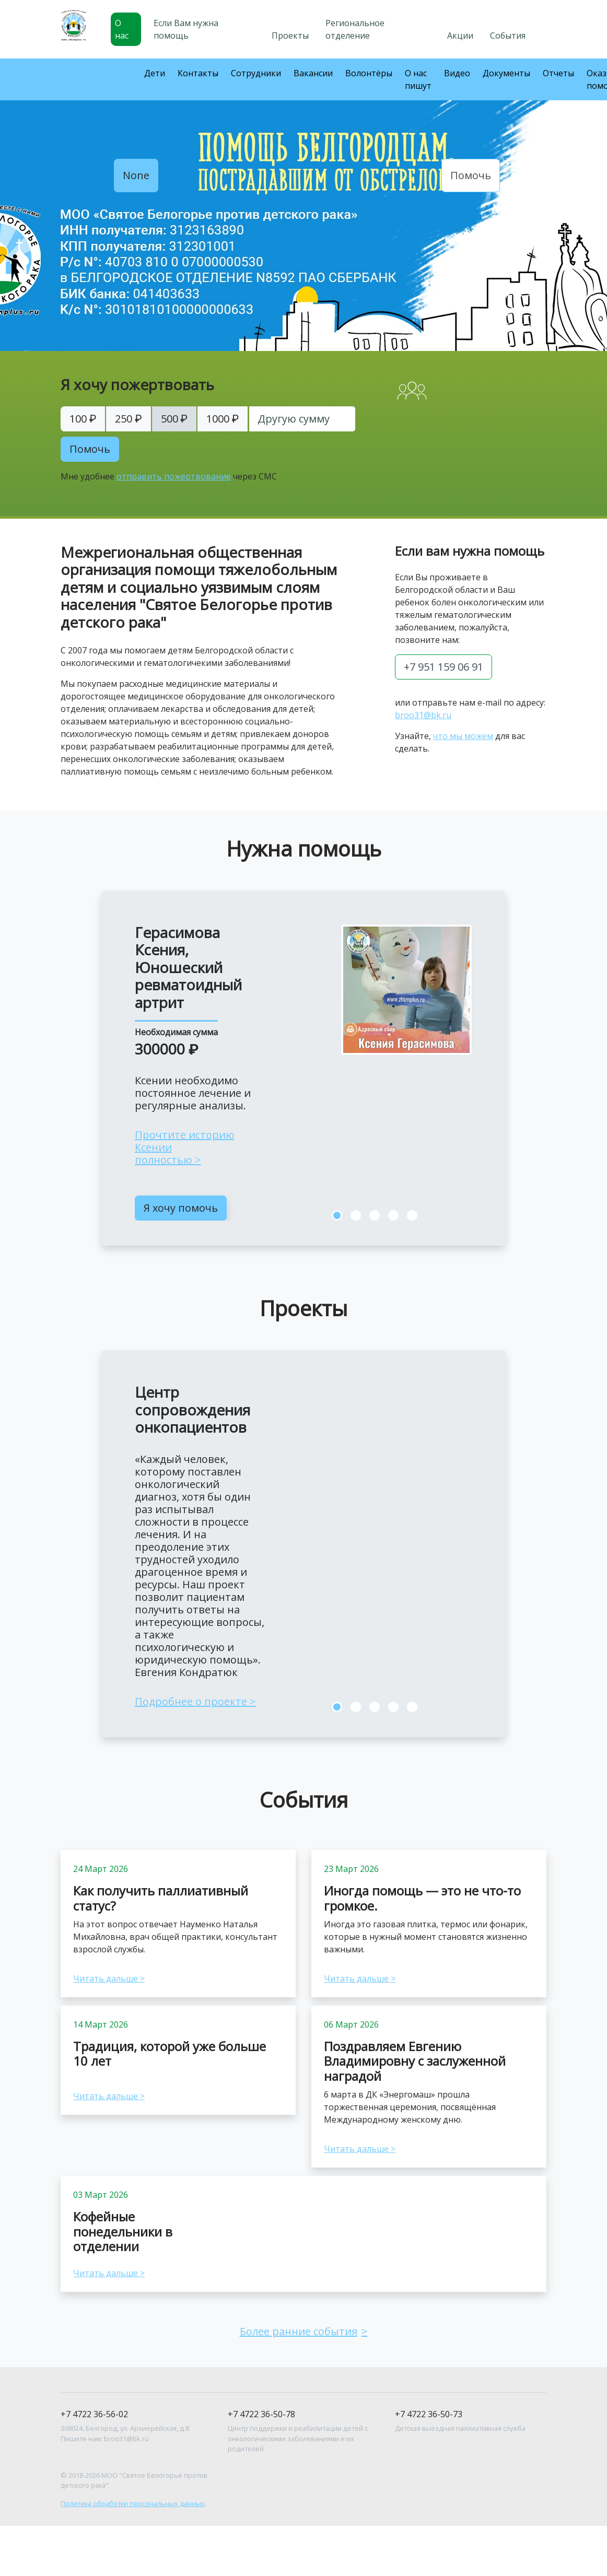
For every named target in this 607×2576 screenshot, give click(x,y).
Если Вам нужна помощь (186, 29)
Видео (457, 73)
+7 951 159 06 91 (443, 667)
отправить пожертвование (173, 476)
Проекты (290, 35)
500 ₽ (174, 419)
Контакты (198, 73)
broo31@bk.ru (423, 715)
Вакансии (313, 73)
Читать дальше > (109, 1978)
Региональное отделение (354, 29)
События (508, 35)
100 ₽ (82, 419)
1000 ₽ (222, 419)
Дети (154, 73)
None (136, 175)
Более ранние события (298, 2331)
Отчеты (558, 73)
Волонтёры (368, 73)
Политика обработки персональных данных (133, 2503)
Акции (460, 35)
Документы (506, 73)
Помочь (470, 175)
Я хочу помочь (181, 1208)
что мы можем (463, 736)
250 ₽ (128, 419)
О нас (122, 29)
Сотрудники (256, 73)
